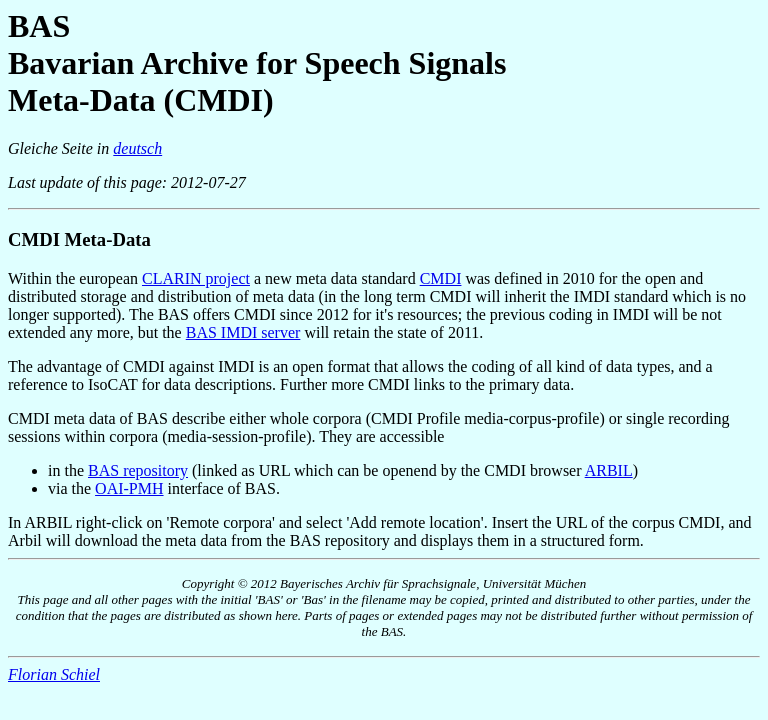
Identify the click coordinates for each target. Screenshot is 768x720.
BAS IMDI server (243, 332)
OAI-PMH (129, 488)
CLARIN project (196, 278)
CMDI (441, 278)
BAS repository (138, 470)
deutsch (137, 148)
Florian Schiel (54, 674)
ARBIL (609, 470)
